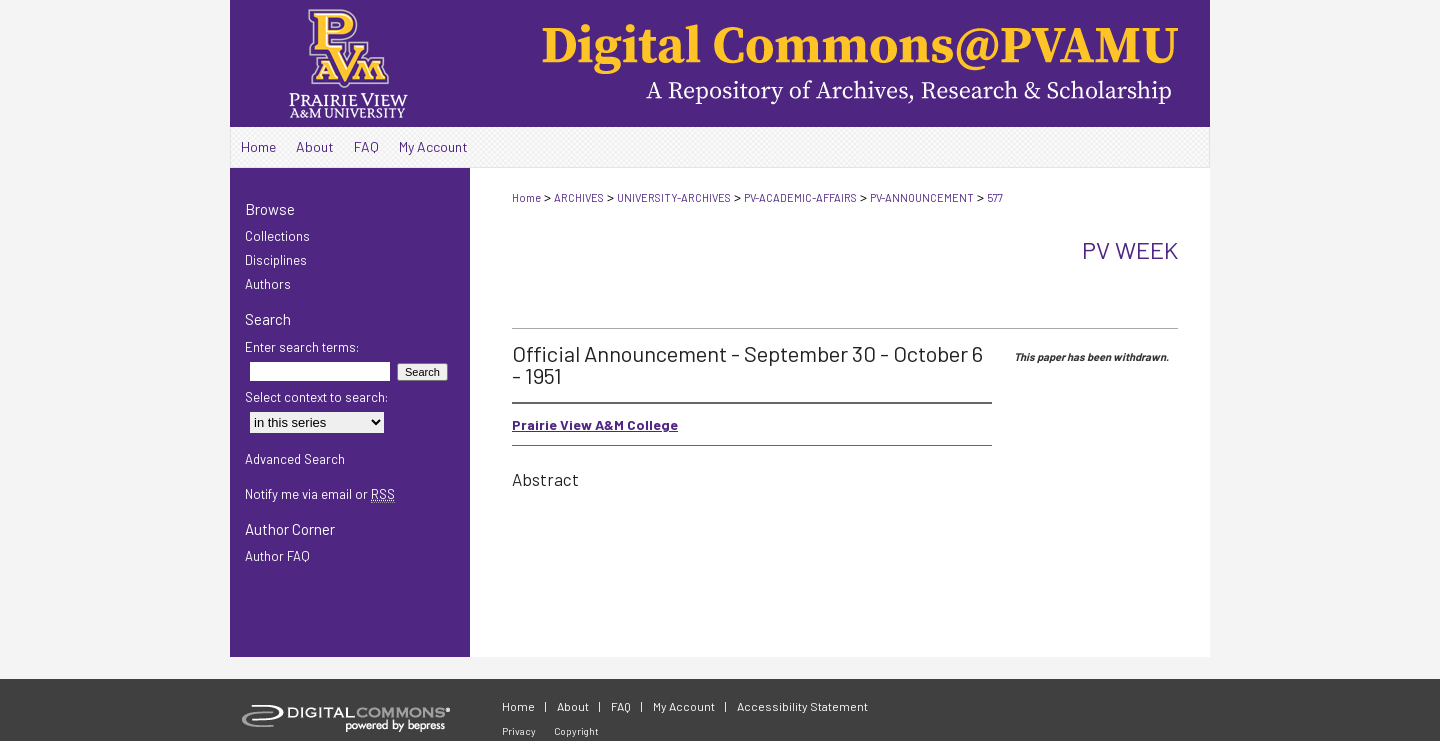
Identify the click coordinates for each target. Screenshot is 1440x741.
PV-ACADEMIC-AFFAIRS (800, 197)
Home (526, 197)
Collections (277, 236)
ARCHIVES (579, 197)
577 (995, 197)
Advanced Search (295, 459)
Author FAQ (277, 556)
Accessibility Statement (802, 706)
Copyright (576, 731)
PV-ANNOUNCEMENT (922, 197)
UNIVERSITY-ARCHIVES (674, 197)
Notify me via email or (320, 494)
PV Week (1130, 249)
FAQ (621, 706)
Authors (268, 284)
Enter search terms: (302, 347)
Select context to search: (316, 397)
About (573, 706)
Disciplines (276, 260)
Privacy (519, 731)
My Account (684, 706)
